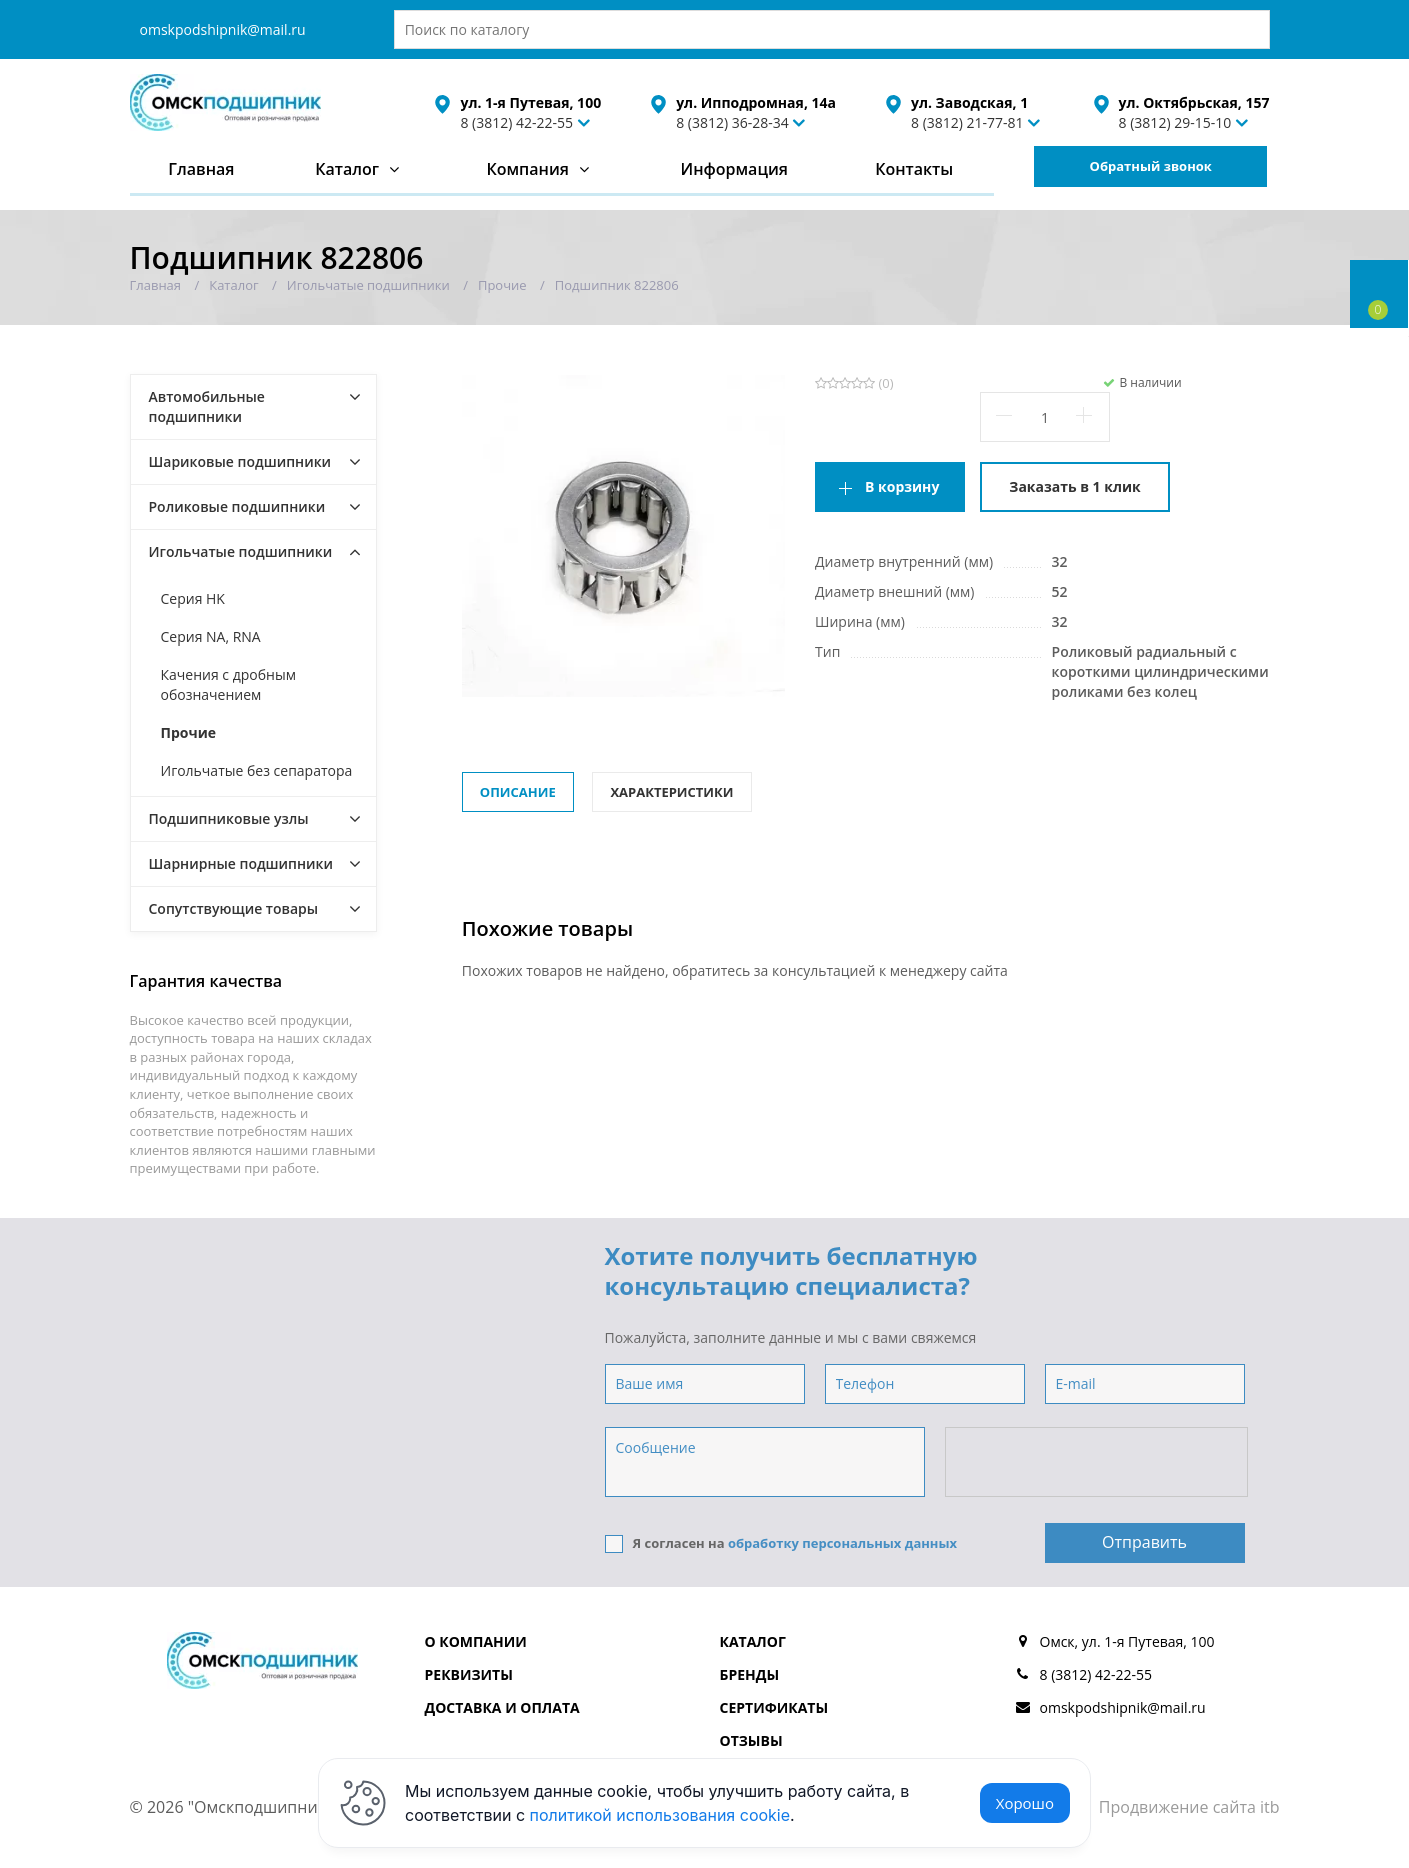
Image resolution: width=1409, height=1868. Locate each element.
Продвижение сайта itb (1189, 1807)
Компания (527, 169)
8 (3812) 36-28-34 (732, 122)
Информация (733, 169)
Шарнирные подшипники (241, 863)
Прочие (189, 732)
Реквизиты (469, 1674)
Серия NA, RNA (211, 636)
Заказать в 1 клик (1074, 486)
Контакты (914, 169)
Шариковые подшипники (240, 461)
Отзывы (751, 1740)
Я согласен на (781, 1543)
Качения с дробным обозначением (228, 684)
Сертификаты (774, 1707)
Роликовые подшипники (237, 506)
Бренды (750, 1674)
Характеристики (671, 792)
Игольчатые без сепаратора (257, 770)
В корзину (902, 486)
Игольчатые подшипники (241, 551)
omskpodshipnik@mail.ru (223, 29)
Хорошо (1025, 1803)
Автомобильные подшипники (207, 406)
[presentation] (1098, 1463)
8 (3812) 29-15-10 (1175, 122)
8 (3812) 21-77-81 (967, 122)
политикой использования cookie (660, 1815)
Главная (201, 169)
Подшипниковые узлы (229, 818)
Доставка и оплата (502, 1707)
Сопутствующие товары (234, 908)
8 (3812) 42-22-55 (516, 122)
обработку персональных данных (842, 1543)
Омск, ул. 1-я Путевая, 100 (1127, 1641)
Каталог (347, 169)
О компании (476, 1641)
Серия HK (193, 598)
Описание (518, 792)
